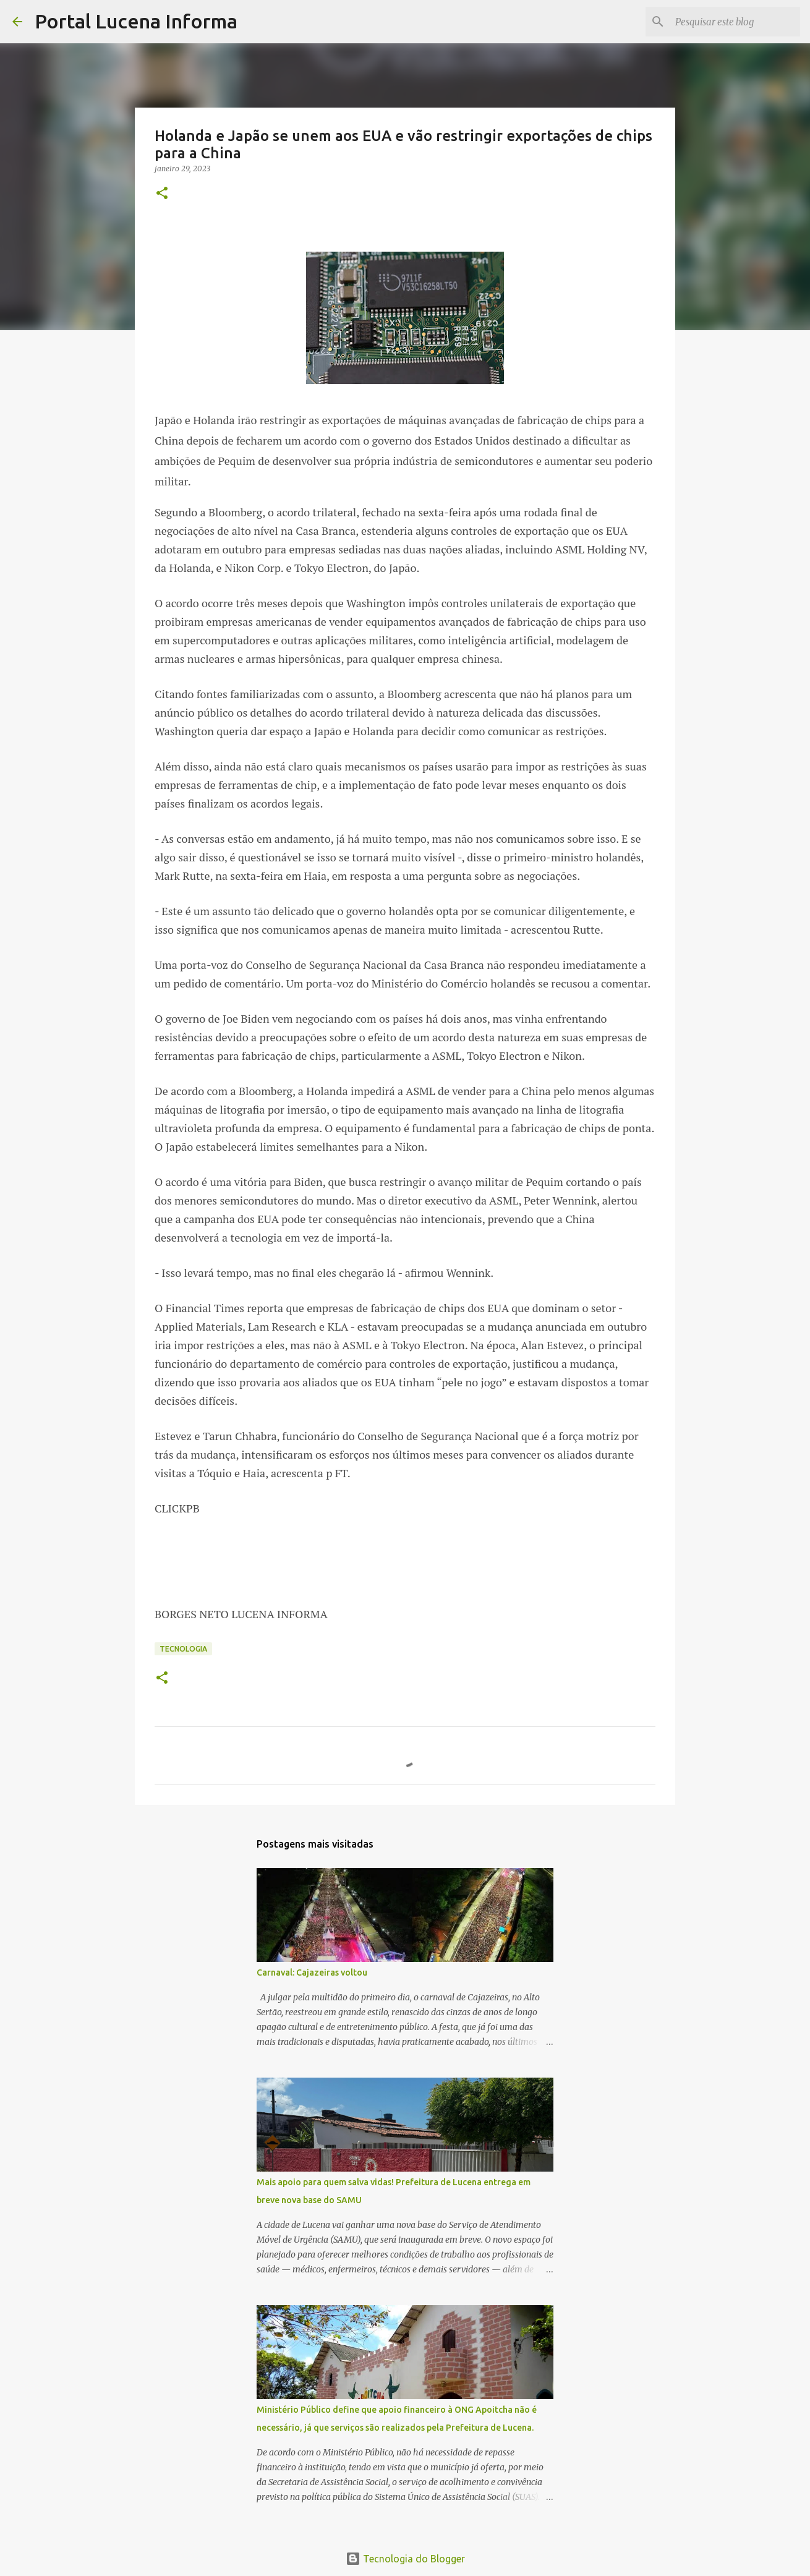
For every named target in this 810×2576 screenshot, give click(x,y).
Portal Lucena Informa (136, 21)
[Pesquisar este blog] (735, 21)
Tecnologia (183, 1649)
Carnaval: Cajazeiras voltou (312, 1972)
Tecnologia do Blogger (405, 2558)
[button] (162, 194)
